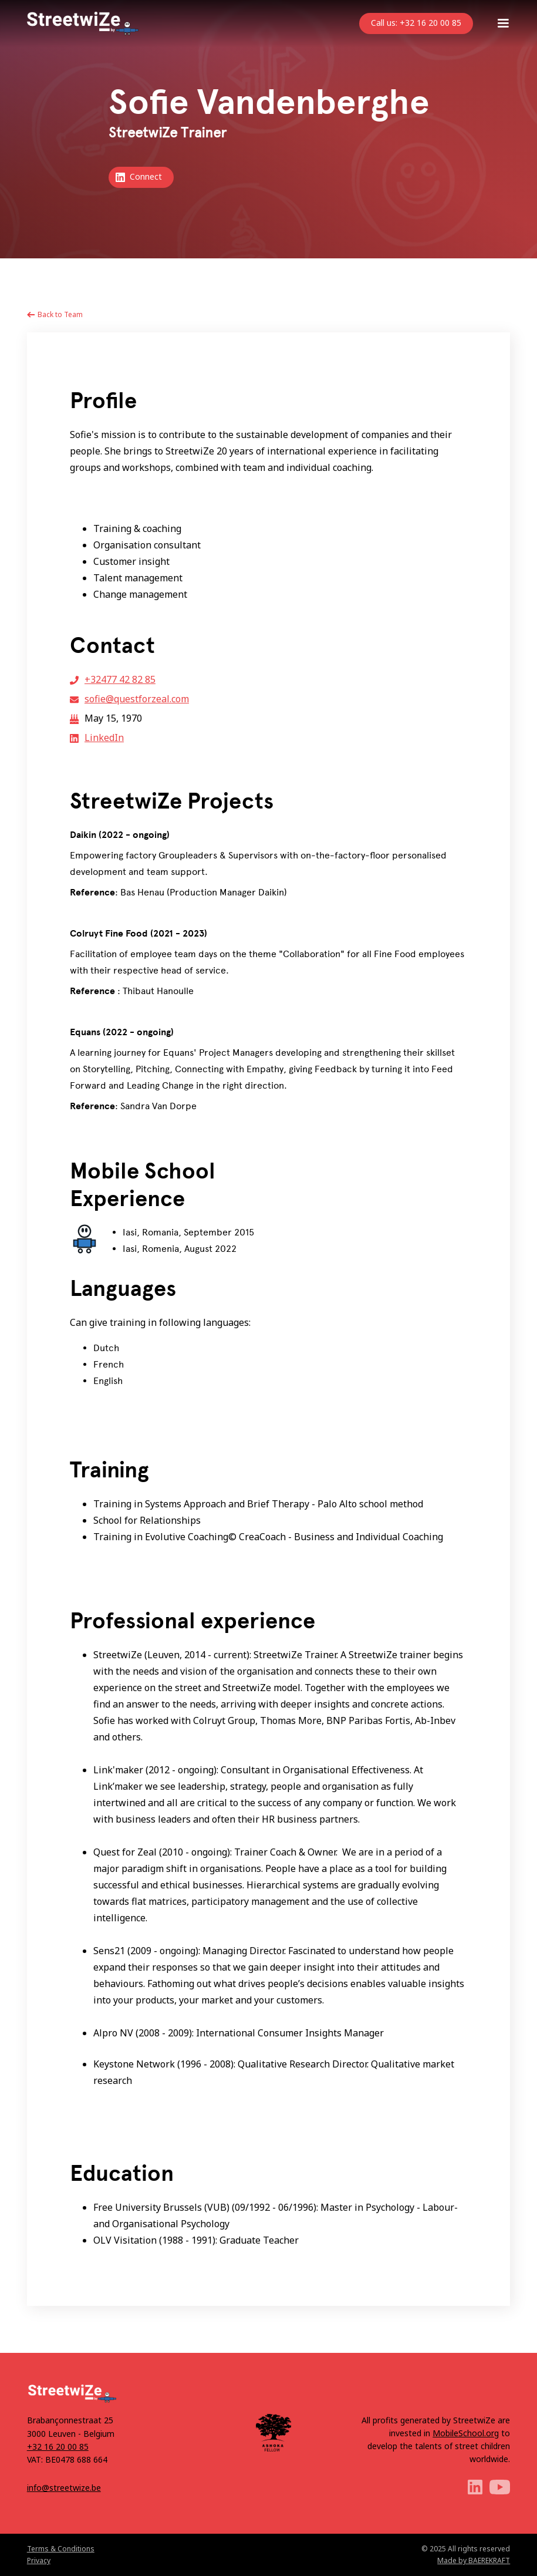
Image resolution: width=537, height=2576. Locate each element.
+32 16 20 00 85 (58, 2446)
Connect (146, 176)
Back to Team (60, 314)
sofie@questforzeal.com (137, 698)
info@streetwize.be (64, 2487)
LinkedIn (104, 737)
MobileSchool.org (466, 2433)
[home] (83, 23)
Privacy (38, 2560)
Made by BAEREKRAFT (473, 2560)
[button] (503, 23)
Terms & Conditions (60, 2549)
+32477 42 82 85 (120, 679)
